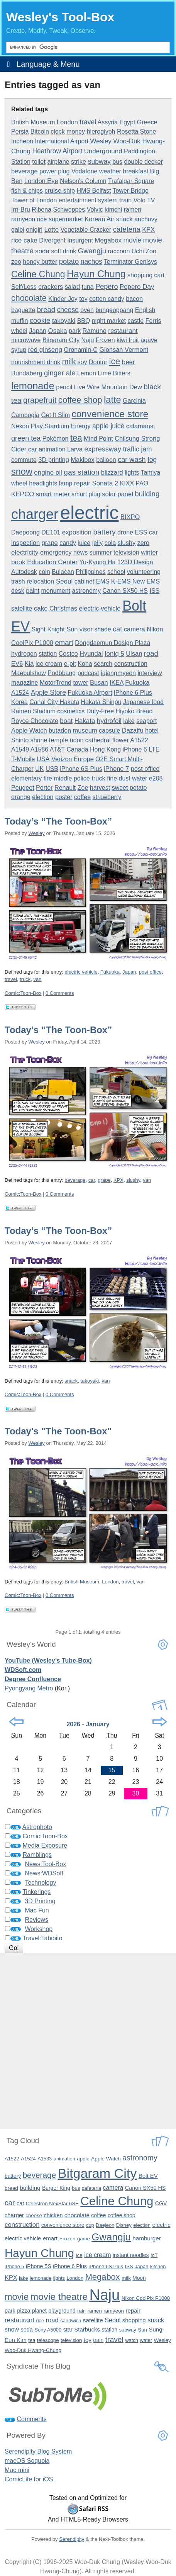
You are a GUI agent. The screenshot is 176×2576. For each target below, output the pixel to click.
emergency (55, 552)
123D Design (135, 562)
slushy (127, 542)
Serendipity (71, 2539)
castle (135, 320)
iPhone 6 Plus (133, 692)
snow (21, 472)
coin (44, 571)
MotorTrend (55, 682)
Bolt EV (148, 2175)
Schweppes (69, 209)
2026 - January (87, 1724)
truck (98, 778)
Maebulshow (28, 673)
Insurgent (80, 240)
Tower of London (34, 200)
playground (61, 2311)
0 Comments (60, 993)
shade (102, 629)
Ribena (41, 209)
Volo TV (144, 200)
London (67, 122)
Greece (147, 122)
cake (41, 608)
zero (143, 543)
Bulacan (63, 571)
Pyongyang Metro (29, 1688)
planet (39, 2311)
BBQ (83, 320)
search (103, 663)
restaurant (122, 330)
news (80, 552)
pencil (64, 387)
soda (42, 251)
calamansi (140, 426)
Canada (77, 749)
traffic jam (137, 449)
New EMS (146, 581)
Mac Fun (37, 1910)
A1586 (39, 749)
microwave (26, 340)
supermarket (66, 219)
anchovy (145, 219)
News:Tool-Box (45, 1864)
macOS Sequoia (27, 2460)
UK (39, 768)
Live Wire (87, 387)
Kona (85, 663)
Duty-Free (100, 711)
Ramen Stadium (33, 711)
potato (69, 261)
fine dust (118, 778)
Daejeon (105, 2225)
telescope (48, 2340)
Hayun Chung (96, 273)
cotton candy (106, 298)
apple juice (108, 426)
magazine (24, 682)
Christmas (63, 608)
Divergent (52, 240)
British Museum (33, 122)
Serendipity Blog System (38, 2451)
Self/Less (24, 286)
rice (42, 219)
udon (77, 740)
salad (72, 286)
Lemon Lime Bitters (103, 373)
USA (43, 758)
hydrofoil (109, 721)
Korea (19, 702)
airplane (58, 161)
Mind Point (98, 438)
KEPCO (22, 494)
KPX (148, 229)
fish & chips (27, 190)
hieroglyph (101, 131)
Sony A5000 (47, 2330)
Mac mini (17, 2470)
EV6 (17, 663)
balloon (106, 459)
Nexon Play (27, 426)
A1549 (20, 749)
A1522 (139, 740)
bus (117, 161)
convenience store (110, 414)
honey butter (40, 261)
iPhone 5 (14, 2266)
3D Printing (40, 1901)
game (83, 2239)
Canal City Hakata (54, 702)
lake (128, 721)
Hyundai (91, 653)
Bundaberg (26, 373)
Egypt (127, 122)
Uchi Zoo (144, 251)
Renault (65, 787)
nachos (91, 261)
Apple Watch (29, 730)
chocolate (29, 298)
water (139, 778)
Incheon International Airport (49, 141)
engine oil (48, 472)
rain (81, 2311)
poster (63, 797)
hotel (152, 730)
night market (109, 320)
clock (57, 131)
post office (145, 768)
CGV (161, 2203)
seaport (146, 721)
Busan (99, 682)
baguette (23, 310)
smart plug (85, 494)
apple (83, 2159)
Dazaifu (133, 730)
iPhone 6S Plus (81, 768)
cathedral (98, 740)
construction (130, 663)
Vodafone (84, 171)
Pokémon (55, 438)
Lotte (51, 229)
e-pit (70, 663)
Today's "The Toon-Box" (58, 1431)
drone (125, 532)
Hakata (84, 721)
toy (83, 298)
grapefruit (39, 399)
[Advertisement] (88, 2041)
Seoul (64, 581)
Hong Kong (105, 749)
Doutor (98, 362)
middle (63, 778)
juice (84, 543)
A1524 (20, 692)
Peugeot (22, 787)
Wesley (36, 833)
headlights (43, 483)
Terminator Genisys (130, 261)
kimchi (113, 209)
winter (149, 552)
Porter (44, 787)
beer (128, 362)
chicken (53, 2215)
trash (18, 581)
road (151, 653)
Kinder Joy (63, 298)
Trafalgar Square (131, 181)
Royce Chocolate (34, 721)
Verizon (61, 759)
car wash (132, 459)
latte (112, 400)
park (75, 331)
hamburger (146, 2238)
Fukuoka (137, 682)
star (68, 2330)
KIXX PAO (134, 483)
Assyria (108, 122)
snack (124, 219)
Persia (20, 131)
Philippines (90, 571)
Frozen (105, 340)
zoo (16, 261)
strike (78, 161)
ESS (141, 532)
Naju (87, 340)
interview (149, 673)
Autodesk (24, 571)
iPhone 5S (38, 2266)
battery (104, 532)
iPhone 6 (135, 749)
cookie (40, 320)
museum (85, 730)
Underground (103, 151)
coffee (82, 797)
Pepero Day (137, 286)
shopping (134, 2320)
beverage (24, 171)
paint (32, 590)
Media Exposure (44, 1845)
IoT (154, 2255)
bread (46, 309)
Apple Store (48, 692)
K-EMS (121, 581)
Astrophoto (37, 1827)
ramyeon (23, 219)
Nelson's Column (83, 181)
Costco (68, 653)
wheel (19, 483)
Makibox (82, 459)
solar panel (117, 493)
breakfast (135, 171)
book (18, 562)
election (42, 797)
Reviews (36, 1919)
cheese (68, 310)
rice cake (24, 240)
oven (87, 310)
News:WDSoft (44, 1873)
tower (80, 682)
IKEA (117, 682)
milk (69, 361)
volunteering (144, 571)
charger (34, 514)
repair (82, 483)
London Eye (41, 180)
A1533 (44, 2159)
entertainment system (88, 200)
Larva (75, 449)
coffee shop (80, 400)
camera (134, 629)
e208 (156, 778)
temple (58, 739)
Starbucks (87, 2329)
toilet (39, 161)
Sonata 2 (105, 483)
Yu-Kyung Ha (97, 562)
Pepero (106, 286)
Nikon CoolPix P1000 (146, 2298)
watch (131, 2340)
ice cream (49, 663)
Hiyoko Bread (133, 711)
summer (101, 552)
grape (50, 542)
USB (52, 768)
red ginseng (45, 349)
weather (110, 171)
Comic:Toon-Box (23, 993)
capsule (109, 730)
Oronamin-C (81, 349)
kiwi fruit (128, 340)
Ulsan (134, 653)
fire (48, 778)
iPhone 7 (116, 768)
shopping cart (145, 275)
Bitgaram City (61, 340)
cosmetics (71, 711)
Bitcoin (39, 131)
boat (66, 721)
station (48, 653)
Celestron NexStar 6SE (52, 2203)
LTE (154, 749)
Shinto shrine (29, 740)
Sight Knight (47, 629)
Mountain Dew (122, 387)
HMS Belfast (93, 190)
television (126, 552)
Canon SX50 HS (125, 590)
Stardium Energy (67, 426)
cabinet (84, 581)
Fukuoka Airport (90, 692)
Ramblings (37, 1854)
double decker (143, 161)
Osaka (57, 330)
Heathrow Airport (57, 151)
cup (90, 2225)
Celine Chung (38, 274)
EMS (103, 581)
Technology (40, 1882)
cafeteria (126, 229)
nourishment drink (35, 362)
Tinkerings (36, 1892)
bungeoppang (114, 310)
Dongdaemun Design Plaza (112, 643)
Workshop (38, 1929)
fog (152, 459)
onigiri (34, 229)
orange (20, 797)
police (82, 778)
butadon (60, 730)
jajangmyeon (118, 673)
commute (24, 459)
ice (114, 361)
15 (111, 1770)
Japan (37, 330)
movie (132, 240)
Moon (139, 2278)
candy (67, 543)
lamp (66, 483)
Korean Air (99, 219)
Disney (124, 2225)
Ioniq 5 (114, 653)
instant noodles (131, 2255)
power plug (54, 171)
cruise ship (59, 190)
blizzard (112, 472)
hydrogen (24, 653)
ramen (132, 209)
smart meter (53, 493)
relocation (40, 581)
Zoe (83, 787)
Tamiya (151, 472)
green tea (26, 438)
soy (82, 362)
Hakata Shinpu (101, 702)
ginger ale (59, 373)
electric (89, 512)
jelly (97, 543)
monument (55, 590)
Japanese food (143, 702)
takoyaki (63, 320)
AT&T (57, 749)
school (116, 571)
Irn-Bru (20, 209)
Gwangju (92, 251)
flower (120, 740)
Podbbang (61, 673)
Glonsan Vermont (123, 349)
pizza (23, 2311)
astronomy (86, 590)
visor (86, 629)
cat (117, 629)
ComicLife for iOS (29, 2479)
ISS (154, 590)
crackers (50, 286)
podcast (88, 673)
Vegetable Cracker (86, 229)
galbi (17, 229)
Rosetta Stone (136, 131)
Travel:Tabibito (42, 1938)
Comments (31, 2419)
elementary (26, 778)
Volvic (95, 209)
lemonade (32, 385)
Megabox (108, 240)
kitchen (158, 2266)
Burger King (56, 2188)
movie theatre (59, 2296)
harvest (100, 787)
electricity (25, 552)
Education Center (52, 562)
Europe (84, 759)
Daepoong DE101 (35, 532)
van (37, 979)
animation (52, 449)
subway (99, 161)
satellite (21, 608)
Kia (29, 663)
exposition (76, 532)
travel (88, 122)
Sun (72, 629)
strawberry (107, 797)
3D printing (53, 459)
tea (76, 438)
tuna (88, 286)
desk (17, 590)
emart (64, 642)
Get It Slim (55, 415)
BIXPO (130, 516)
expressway (102, 449)
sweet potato (129, 787)
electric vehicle (99, 608)
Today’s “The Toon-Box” (58, 821)
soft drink (63, 251)
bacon (134, 298)
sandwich (70, 2320)
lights (132, 472)
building (147, 494)
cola (110, 543)
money (75, 131)
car (32, 449)
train (125, 200)
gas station (81, 472)
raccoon (119, 251)
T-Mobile (23, 759)
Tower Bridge (131, 190)
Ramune (95, 330)
